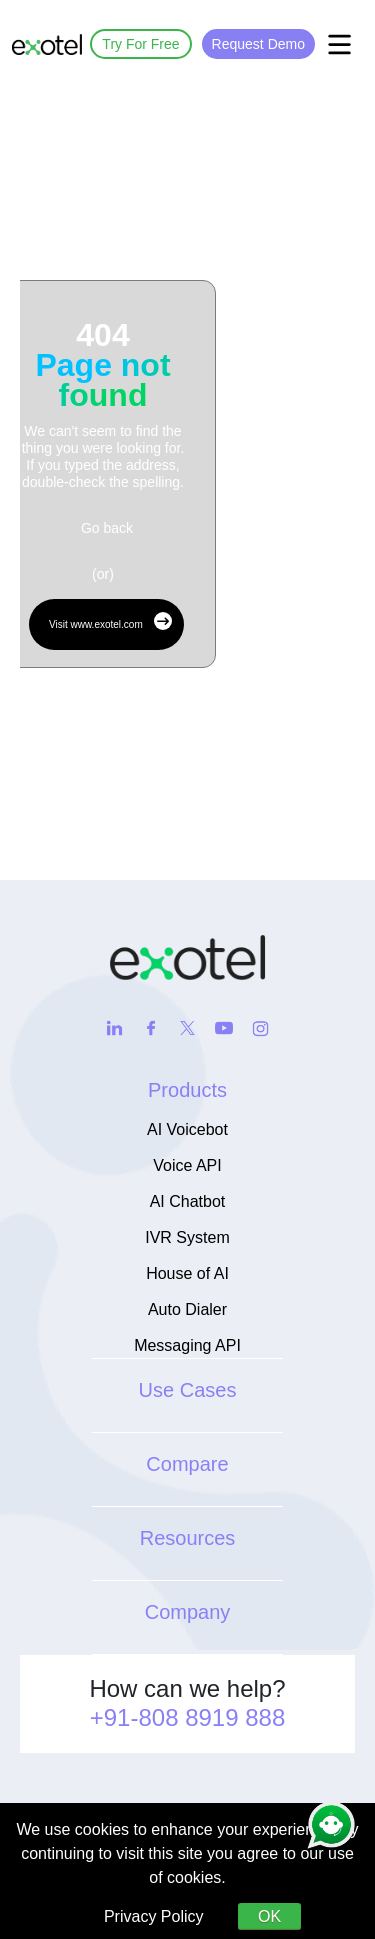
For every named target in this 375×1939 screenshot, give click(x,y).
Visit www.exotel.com (110, 621)
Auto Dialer (187, 1309)
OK (269, 1916)
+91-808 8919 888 (188, 1717)
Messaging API (187, 1345)
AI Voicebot (187, 1129)
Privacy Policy (154, 1916)
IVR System (187, 1237)
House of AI (187, 1273)
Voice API (187, 1165)
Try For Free (140, 44)
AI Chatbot (188, 1201)
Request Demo (258, 44)
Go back (107, 528)
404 (102, 365)
